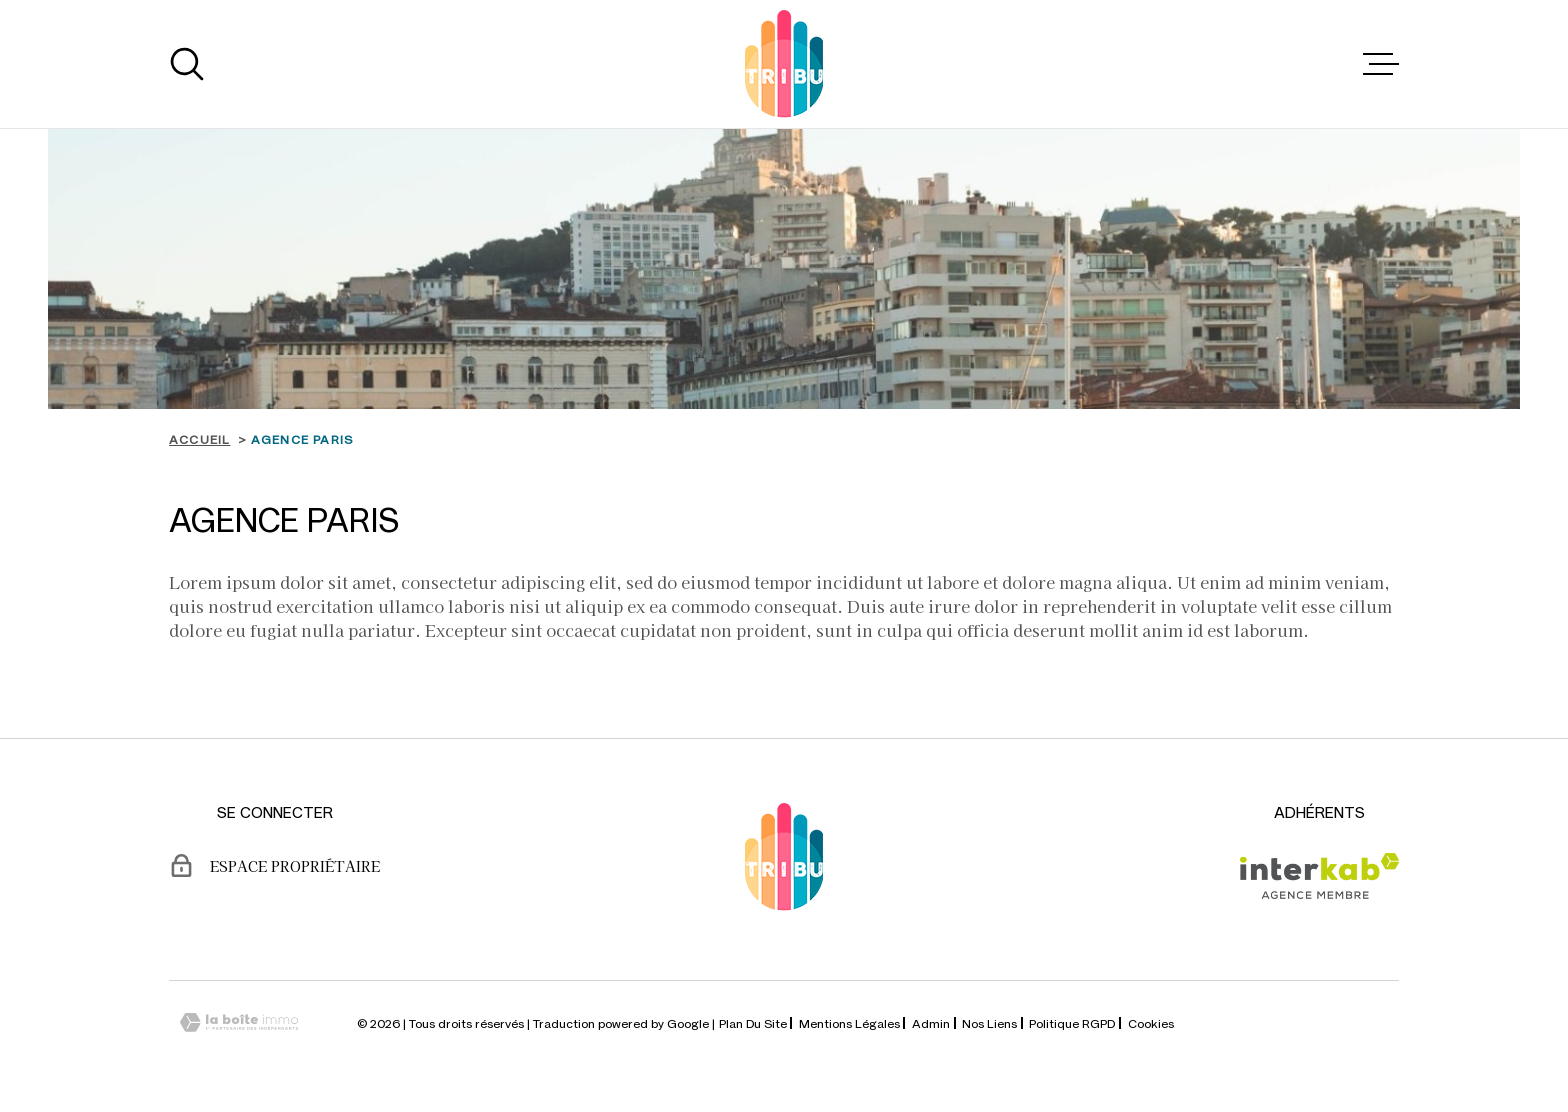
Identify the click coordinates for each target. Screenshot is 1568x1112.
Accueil (199, 439)
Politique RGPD (1072, 1023)
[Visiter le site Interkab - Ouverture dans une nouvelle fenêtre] (1319, 876)
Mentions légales (849, 1023)
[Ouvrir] (187, 64)
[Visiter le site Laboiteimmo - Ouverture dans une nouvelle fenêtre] (239, 1022)
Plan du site (753, 1023)
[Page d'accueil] (784, 64)
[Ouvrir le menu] (1381, 64)
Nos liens (989, 1023)
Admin (931, 1023)
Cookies (1151, 1023)
